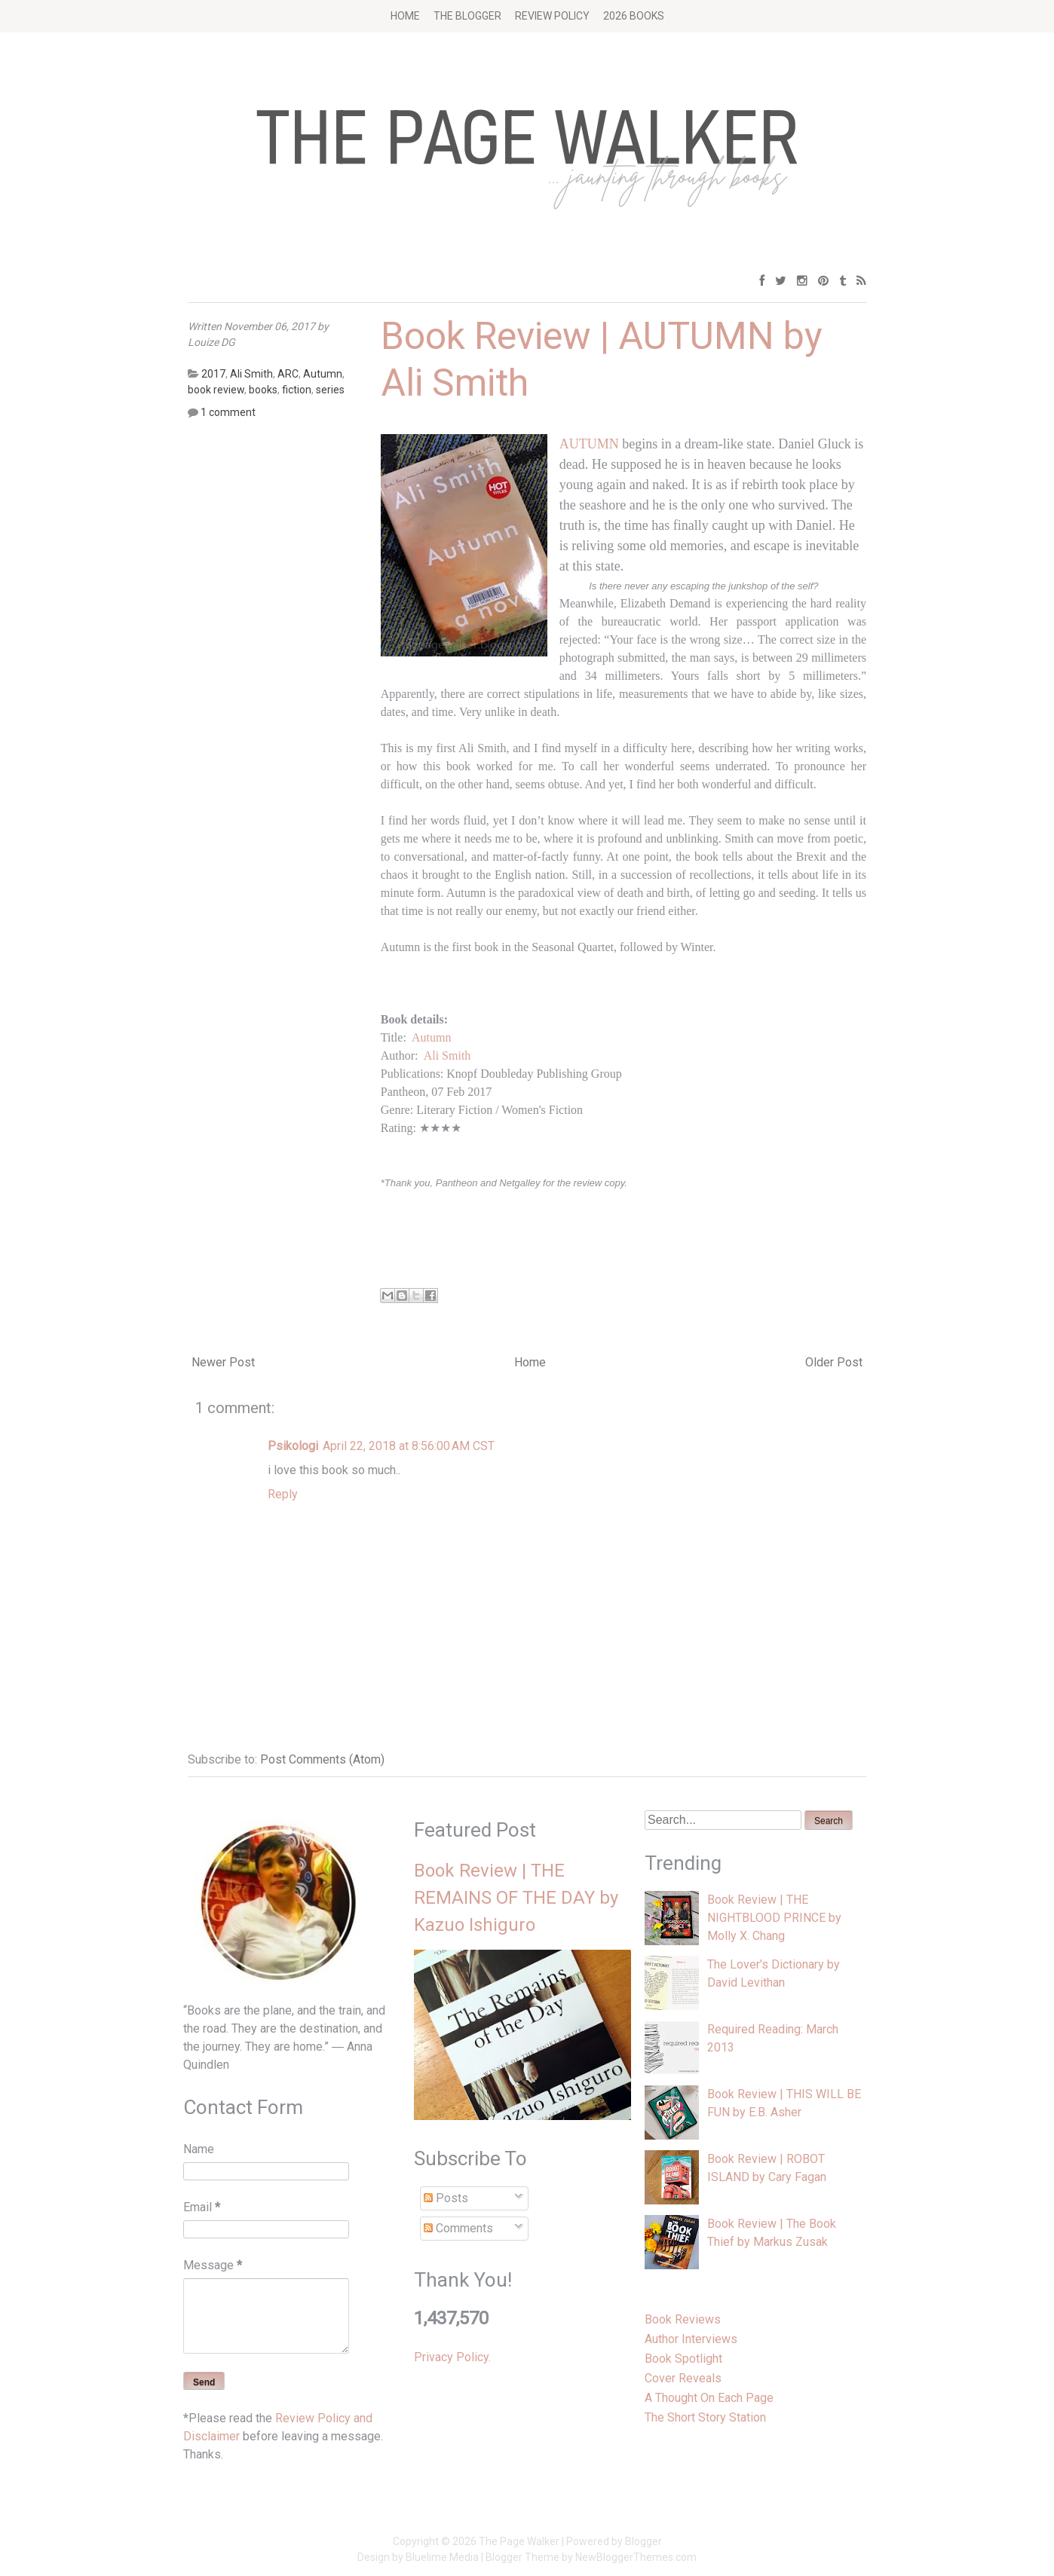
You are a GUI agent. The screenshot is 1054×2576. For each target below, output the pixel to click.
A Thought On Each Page (709, 2398)
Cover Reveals (683, 2378)
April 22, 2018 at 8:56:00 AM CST (409, 1446)
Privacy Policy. (452, 2357)
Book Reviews (683, 2319)
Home (405, 16)
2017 (213, 374)
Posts (446, 2198)
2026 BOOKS (633, 16)
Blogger (643, 2541)
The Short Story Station (705, 2417)
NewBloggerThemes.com (636, 2557)
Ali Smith (447, 1055)
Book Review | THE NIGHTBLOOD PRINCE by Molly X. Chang (774, 1917)
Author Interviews (691, 2339)
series (330, 390)
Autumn (431, 1037)
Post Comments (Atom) (322, 1759)
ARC (288, 374)
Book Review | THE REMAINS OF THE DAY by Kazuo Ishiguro (516, 1897)
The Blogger (467, 16)
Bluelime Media (442, 2557)
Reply (283, 1494)
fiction (296, 390)
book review (216, 390)
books (263, 390)
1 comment (228, 412)
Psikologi (293, 1446)
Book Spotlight (683, 2358)
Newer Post (223, 1362)
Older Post (834, 1362)
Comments (458, 2228)
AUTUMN (589, 443)
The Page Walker (519, 2541)
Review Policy (552, 16)
